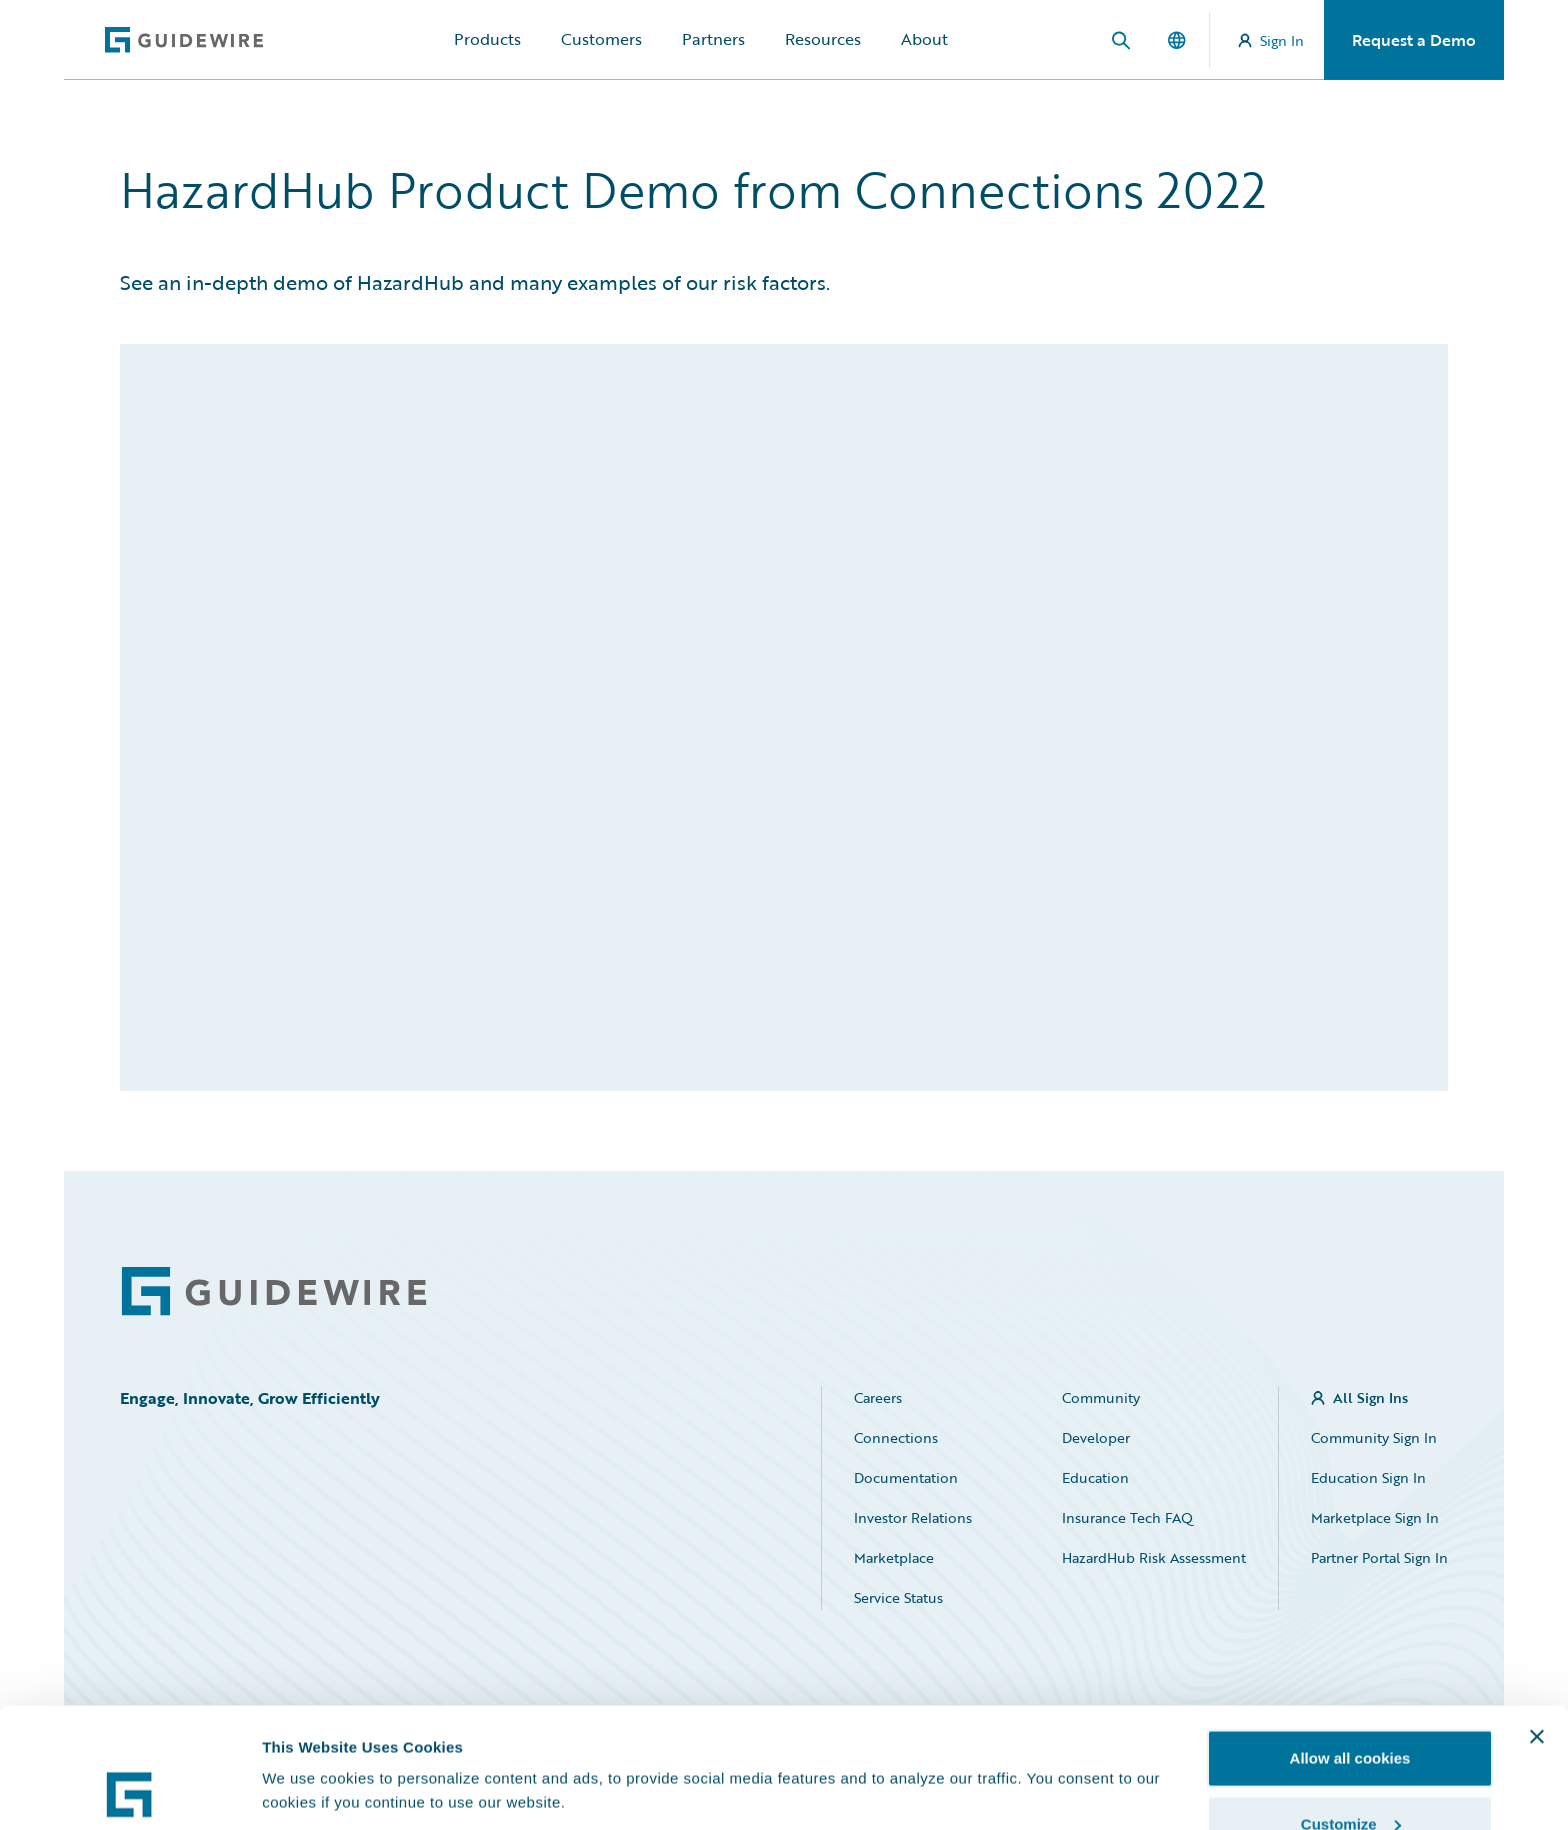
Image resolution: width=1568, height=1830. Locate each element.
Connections (896, 1437)
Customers (601, 39)
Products (487, 39)
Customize (1351, 1711)
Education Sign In (1368, 1477)
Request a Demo (1414, 40)
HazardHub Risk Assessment (1154, 1557)
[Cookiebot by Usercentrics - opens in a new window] (129, 1791)
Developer (1096, 1437)
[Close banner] (1537, 1624)
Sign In (1271, 40)
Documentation (906, 1477)
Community (1101, 1397)
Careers (878, 1397)
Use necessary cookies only (1350, 1776)
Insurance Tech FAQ (1127, 1517)
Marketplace (894, 1557)
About (924, 39)
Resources (823, 39)
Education (1095, 1477)
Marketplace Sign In (1375, 1517)
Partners (713, 39)
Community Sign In (1374, 1437)
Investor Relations (913, 1517)
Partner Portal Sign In (1379, 1557)
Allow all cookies (1350, 1645)
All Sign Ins (1370, 1397)
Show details (308, 1744)
